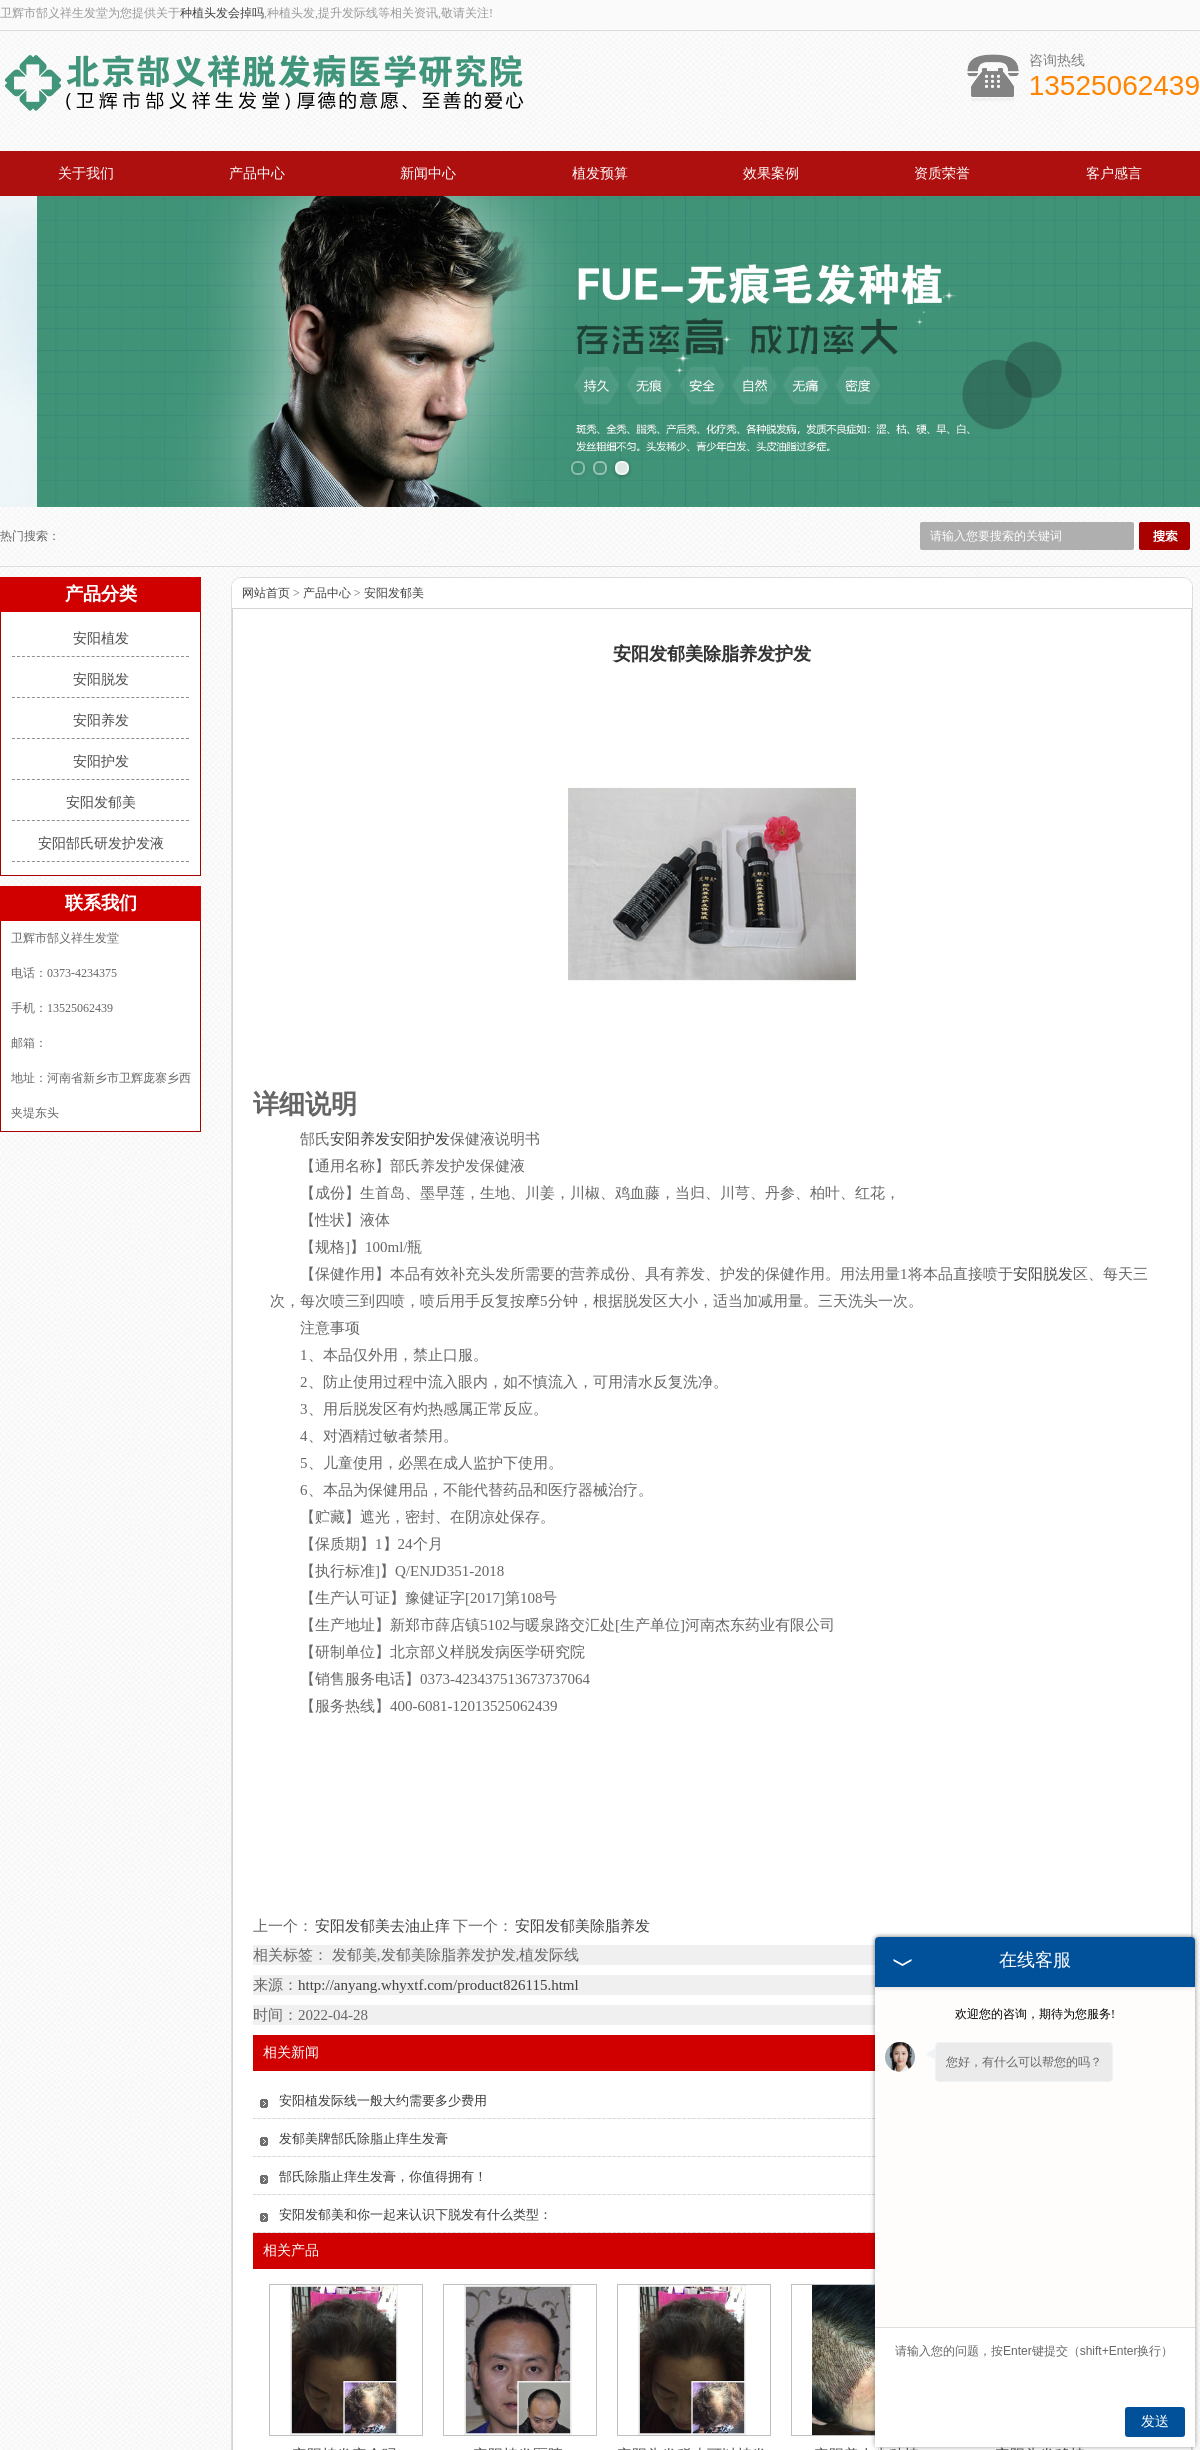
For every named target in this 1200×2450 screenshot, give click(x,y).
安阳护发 (101, 652)
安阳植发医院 (518, 2346)
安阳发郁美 (101, 693)
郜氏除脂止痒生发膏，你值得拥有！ (383, 2067)
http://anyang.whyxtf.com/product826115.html (438, 1876)
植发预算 (600, 173)
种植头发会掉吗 (222, 13)
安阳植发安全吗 (344, 2346)
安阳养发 (101, 611)
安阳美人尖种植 (866, 2346)
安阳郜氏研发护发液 (101, 734)
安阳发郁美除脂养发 (581, 1816)
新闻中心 (428, 173)
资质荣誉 (942, 173)
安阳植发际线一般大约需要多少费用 (383, 1991)
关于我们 (86, 173)
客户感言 (1114, 173)
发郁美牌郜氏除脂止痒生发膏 (363, 2029)
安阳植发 (101, 529)
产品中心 (257, 173)
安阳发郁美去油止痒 (383, 1816)
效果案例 (771, 173)
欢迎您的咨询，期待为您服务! (1035, 2014)
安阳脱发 (101, 570)
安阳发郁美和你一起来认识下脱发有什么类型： (415, 2105)
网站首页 (266, 484)
